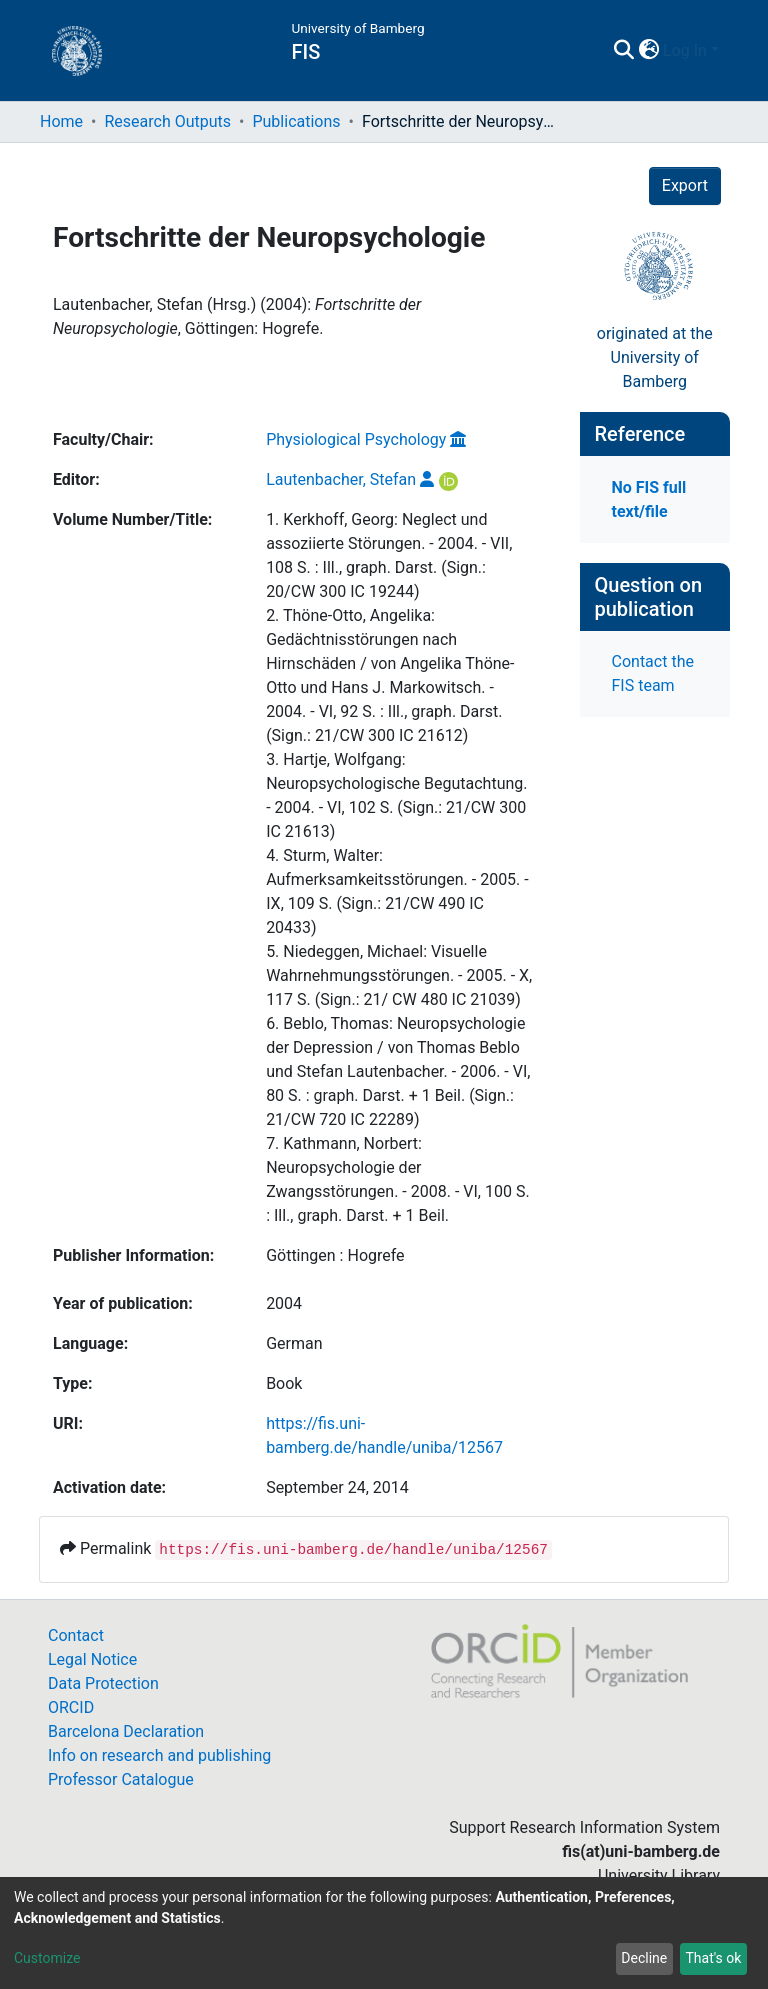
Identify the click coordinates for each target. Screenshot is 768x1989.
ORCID (71, 1707)
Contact (76, 1635)
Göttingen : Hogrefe (335, 1255)
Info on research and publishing (159, 1755)
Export (685, 185)
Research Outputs (167, 121)
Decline (644, 1958)
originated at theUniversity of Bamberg (655, 357)
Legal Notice (92, 1659)
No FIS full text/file (649, 499)
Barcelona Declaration (126, 1731)
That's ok (713, 1958)
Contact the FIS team (653, 673)
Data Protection (103, 1683)
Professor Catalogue (121, 1779)
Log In (685, 50)
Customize (47, 1958)
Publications (296, 121)
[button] (648, 51)
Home (61, 121)
